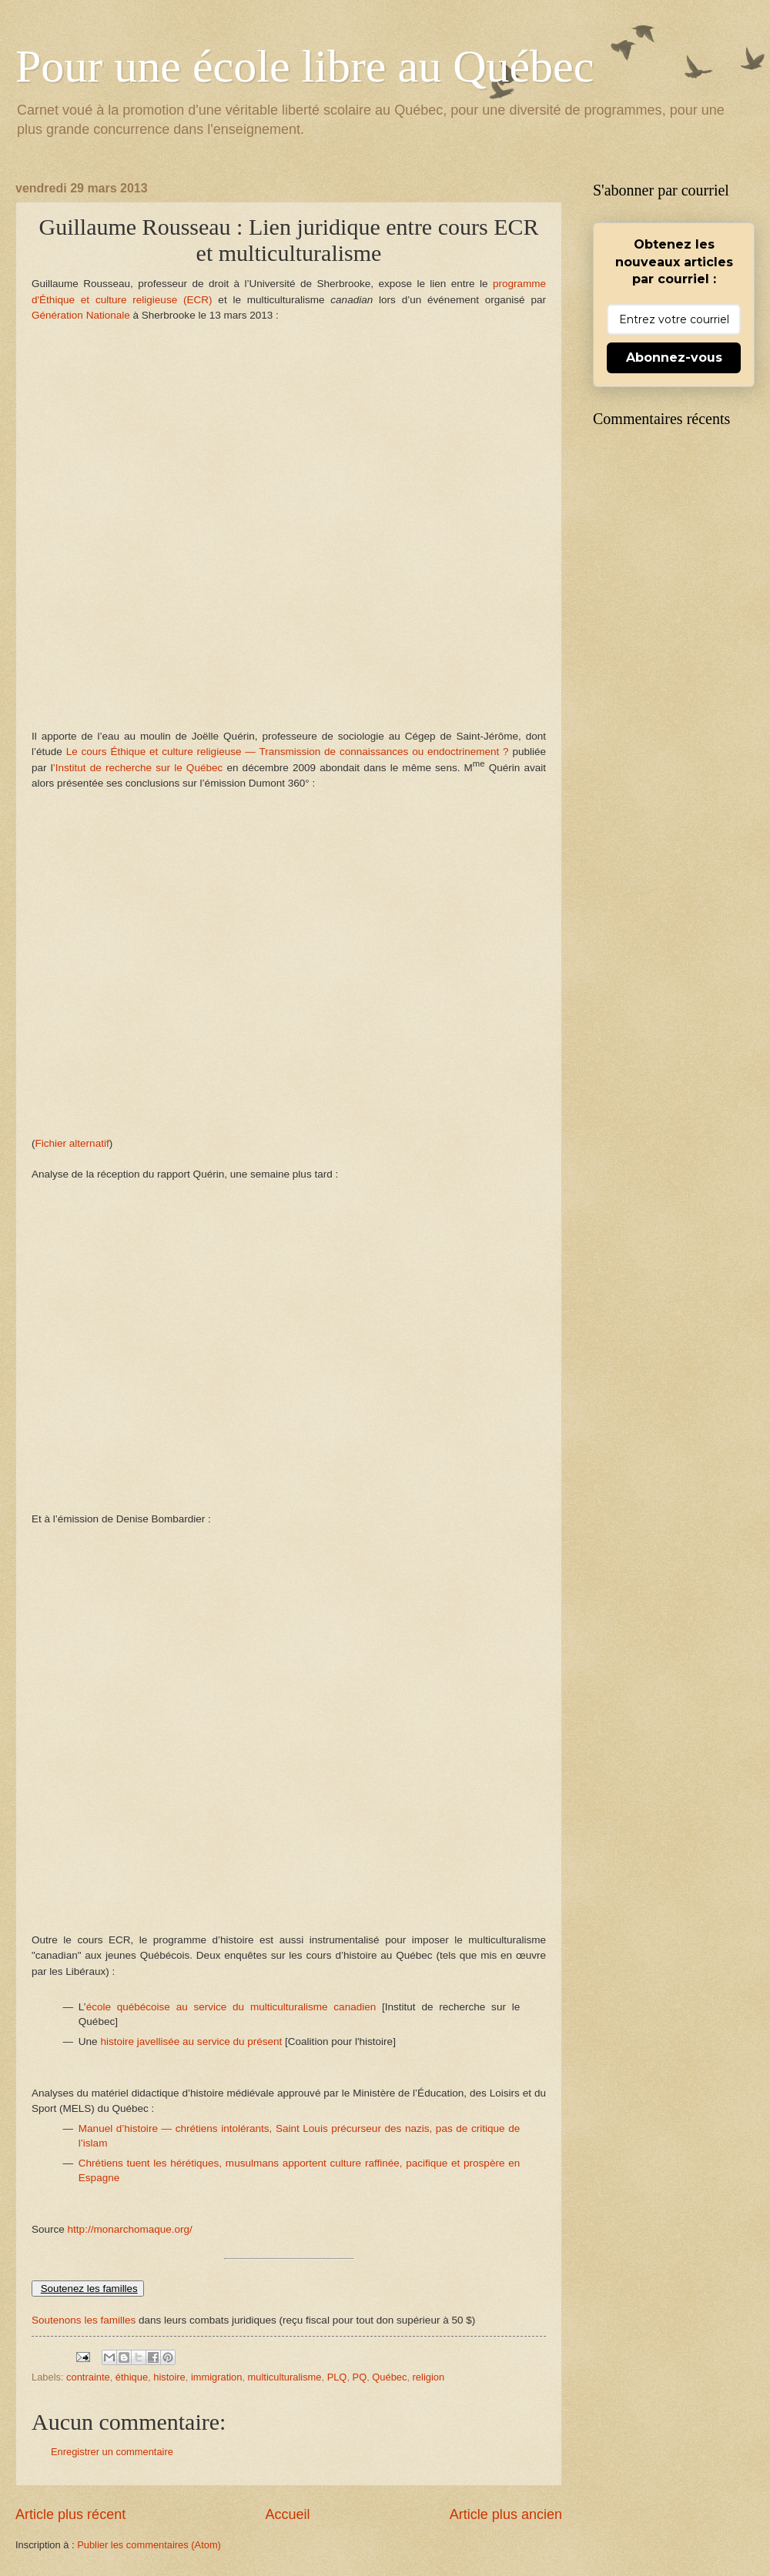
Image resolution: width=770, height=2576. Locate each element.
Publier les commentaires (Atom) (149, 2545)
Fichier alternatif (72, 1143)
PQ (360, 2377)
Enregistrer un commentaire (112, 2451)
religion (429, 2377)
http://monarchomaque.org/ (130, 2229)
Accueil (287, 2514)
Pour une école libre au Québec (304, 66)
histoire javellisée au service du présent (191, 2041)
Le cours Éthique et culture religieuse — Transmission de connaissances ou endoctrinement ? (285, 751)
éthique (132, 2377)
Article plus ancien (506, 2514)
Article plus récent (70, 2514)
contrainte (88, 2377)
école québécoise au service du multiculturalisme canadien (231, 2007)
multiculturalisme (285, 2377)
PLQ (337, 2377)
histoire (169, 2377)
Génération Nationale (82, 315)
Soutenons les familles (84, 2320)
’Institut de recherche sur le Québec (138, 767)
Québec (389, 2377)
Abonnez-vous (674, 357)
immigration (217, 2377)
